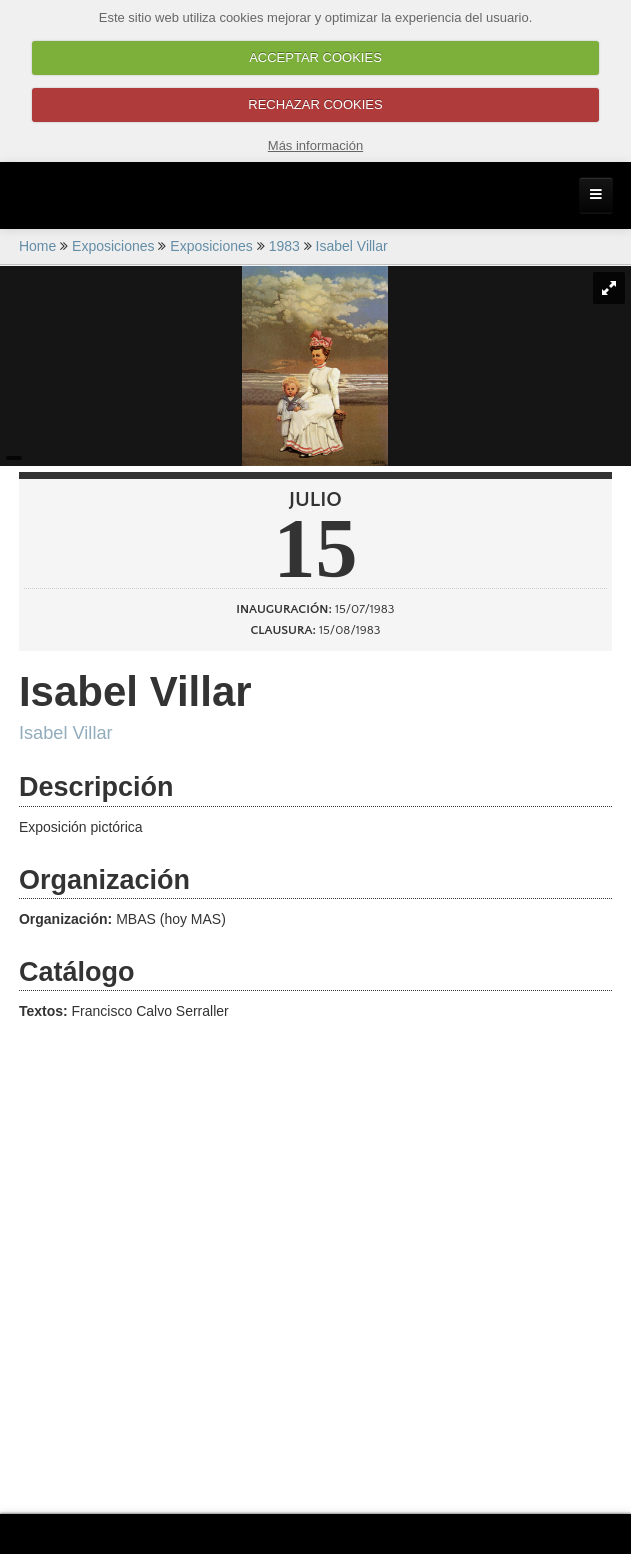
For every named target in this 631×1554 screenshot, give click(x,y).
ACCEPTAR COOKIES (315, 57)
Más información (315, 145)
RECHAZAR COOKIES (315, 104)
